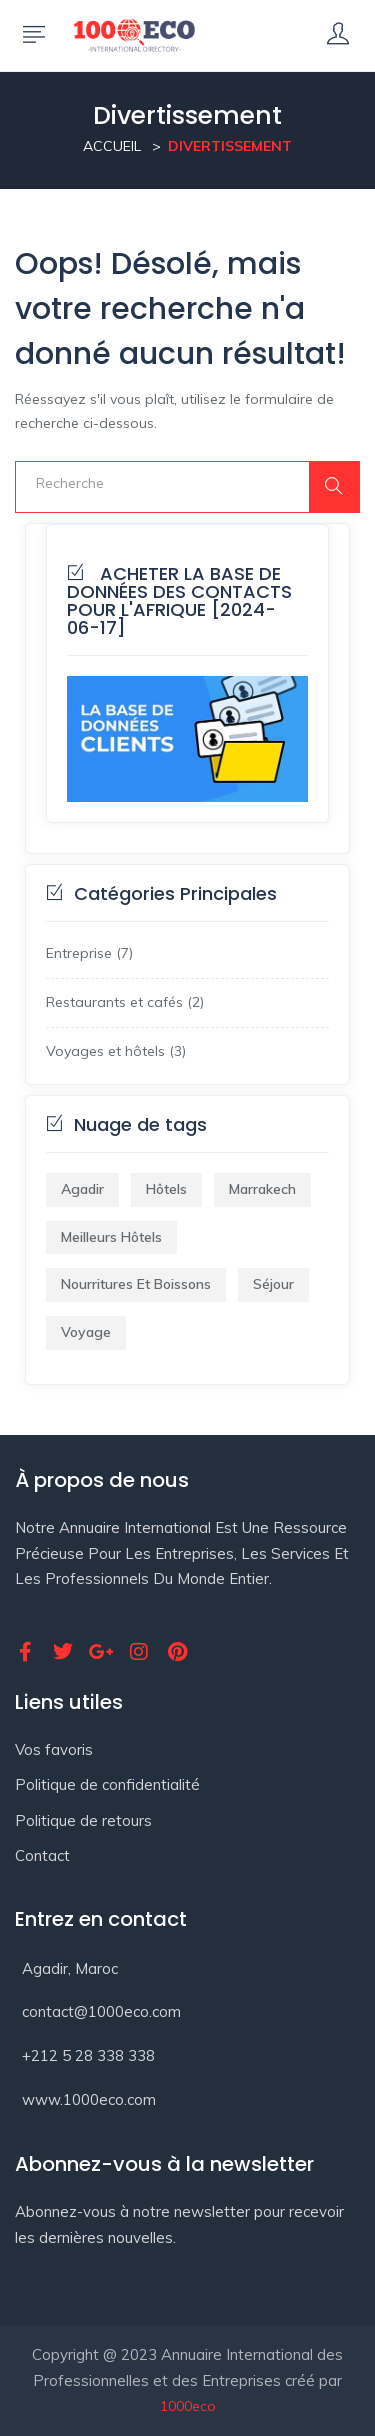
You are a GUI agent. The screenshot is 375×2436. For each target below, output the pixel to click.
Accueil (112, 146)
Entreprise (79, 953)
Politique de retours (83, 1820)
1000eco (188, 2406)
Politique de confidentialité (107, 1784)
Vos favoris (54, 1749)
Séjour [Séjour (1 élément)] (273, 1284)
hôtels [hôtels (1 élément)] (166, 1189)
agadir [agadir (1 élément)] (82, 1189)
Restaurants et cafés (114, 1002)
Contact (42, 1855)
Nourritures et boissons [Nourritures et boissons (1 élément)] (136, 1284)
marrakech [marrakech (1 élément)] (262, 1189)
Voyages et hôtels (105, 1051)
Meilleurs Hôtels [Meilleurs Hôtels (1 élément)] (111, 1237)
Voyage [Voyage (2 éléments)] (86, 1332)
